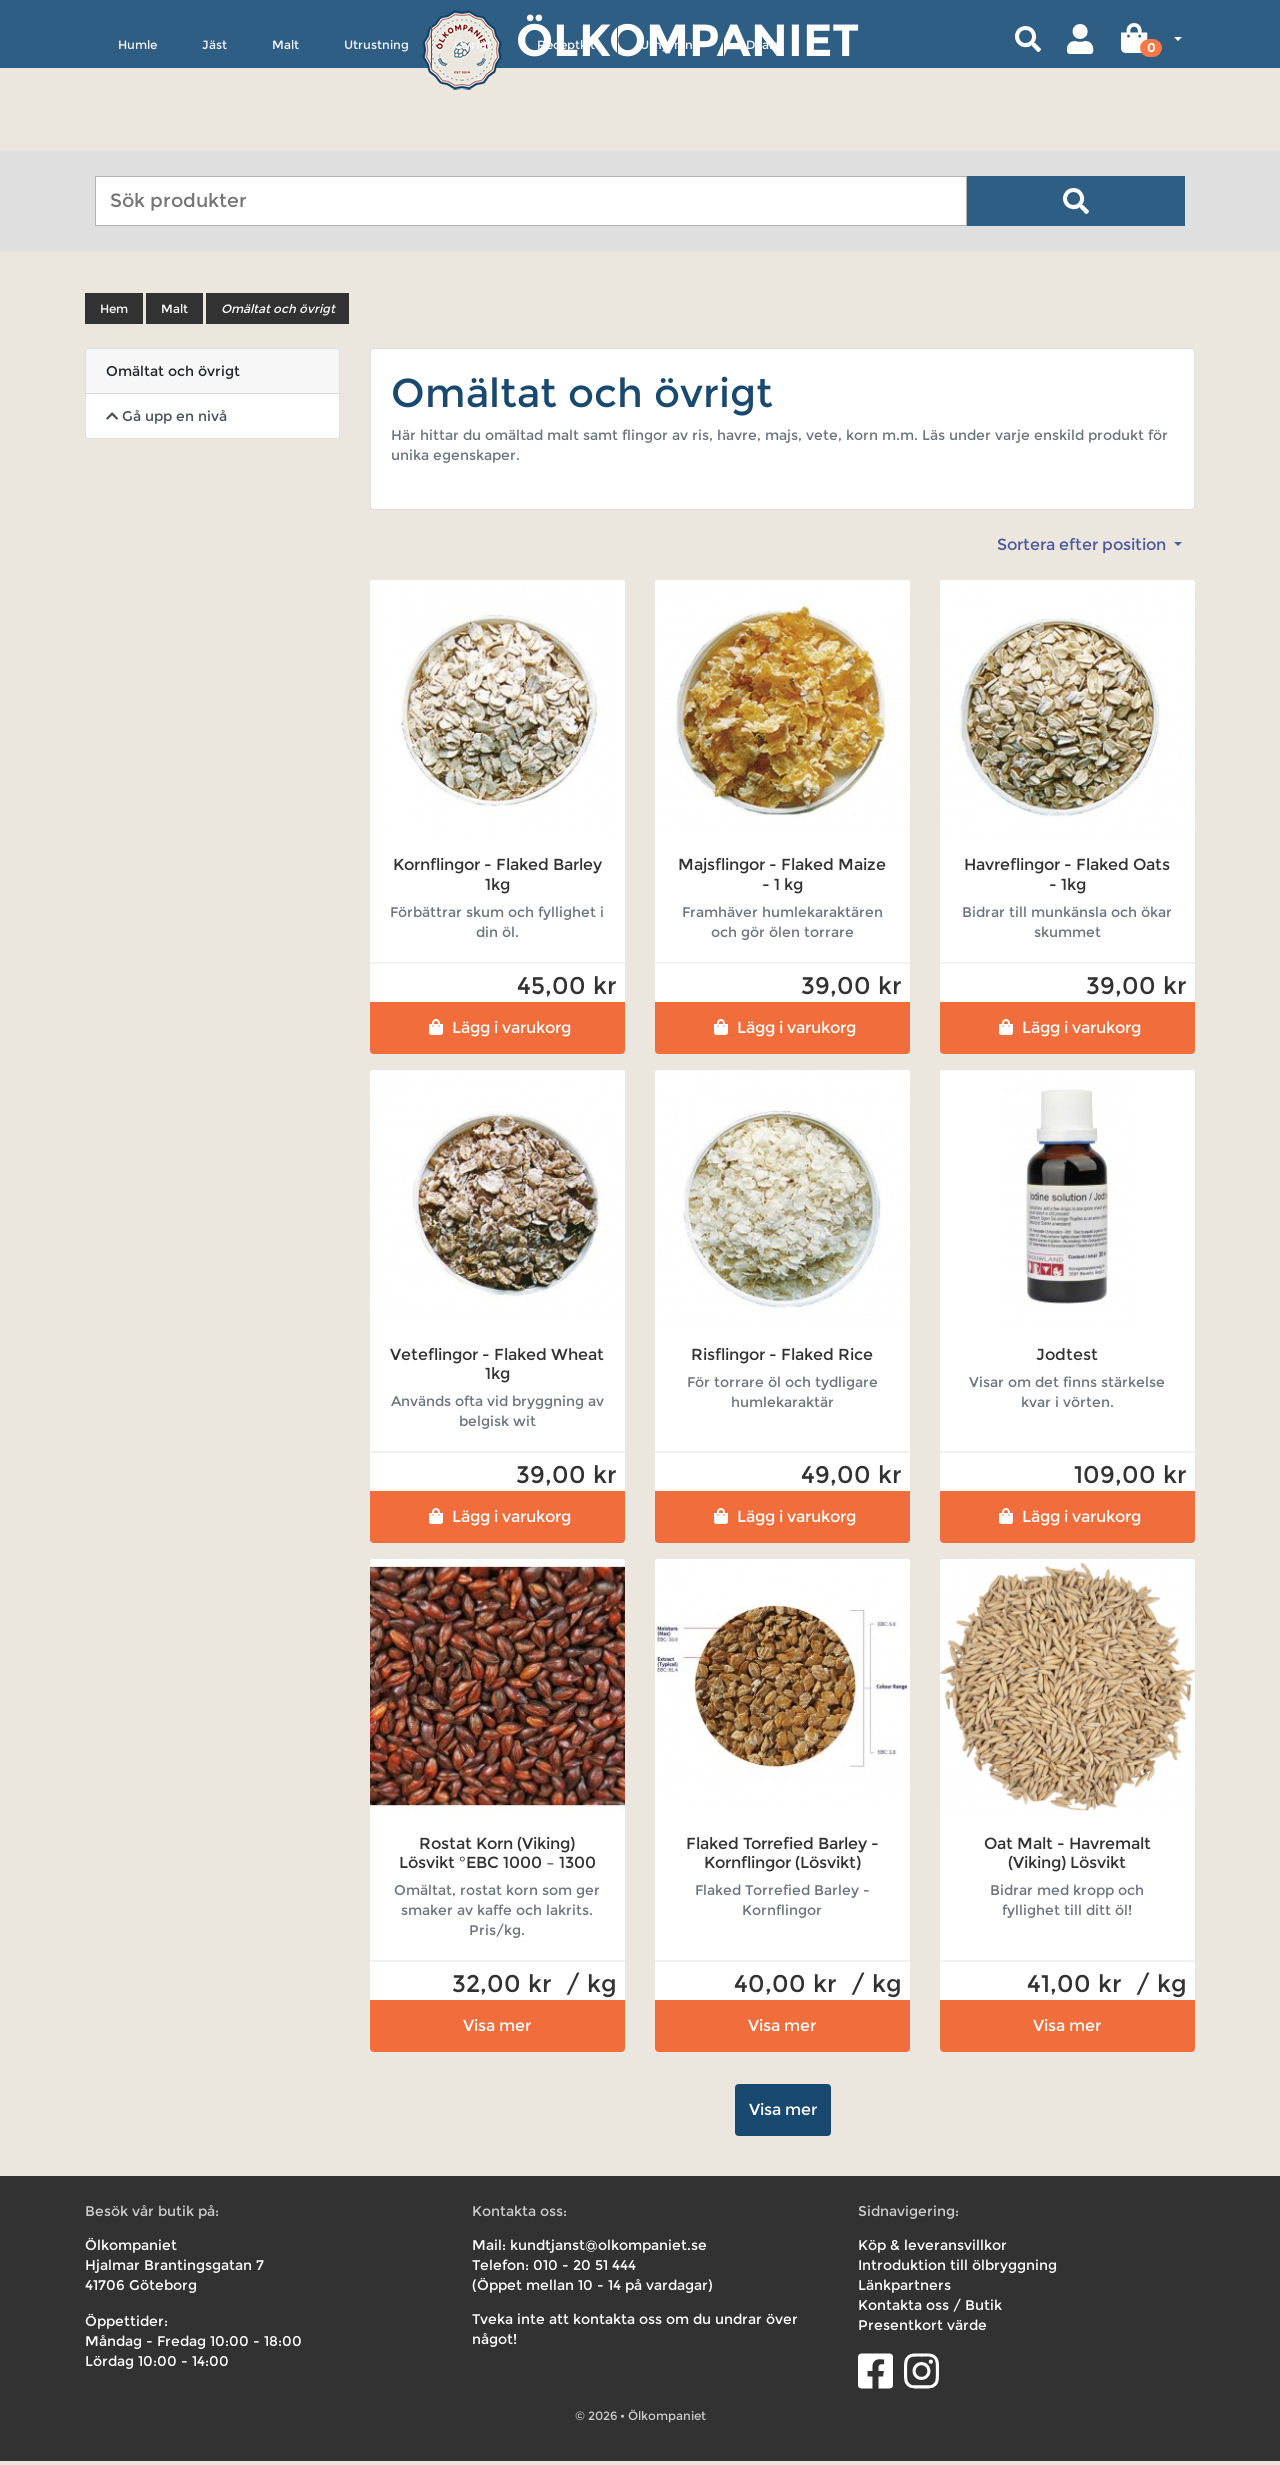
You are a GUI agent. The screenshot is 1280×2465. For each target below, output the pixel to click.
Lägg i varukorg (497, 1030)
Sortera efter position (1083, 548)
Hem (114, 312)
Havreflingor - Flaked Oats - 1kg (1067, 878)
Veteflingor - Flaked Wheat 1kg (497, 1367)
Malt (285, 136)
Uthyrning (670, 136)
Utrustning (376, 136)
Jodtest (1067, 1357)
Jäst (214, 136)
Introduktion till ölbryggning (957, 2269)
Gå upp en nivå (166, 420)
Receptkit (566, 136)
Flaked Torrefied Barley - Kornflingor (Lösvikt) (782, 1857)
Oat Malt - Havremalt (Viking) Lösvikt (1067, 1857)
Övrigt (473, 136)
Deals (762, 136)
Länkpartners (904, 2289)
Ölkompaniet (687, 39)
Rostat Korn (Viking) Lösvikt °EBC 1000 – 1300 (497, 1857)
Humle (137, 136)
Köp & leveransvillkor (932, 2249)
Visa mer (497, 2029)
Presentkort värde (922, 2329)
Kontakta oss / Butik (930, 2309)
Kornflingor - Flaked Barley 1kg (497, 878)
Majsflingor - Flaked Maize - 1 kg (782, 878)
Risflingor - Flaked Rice (782, 1357)
